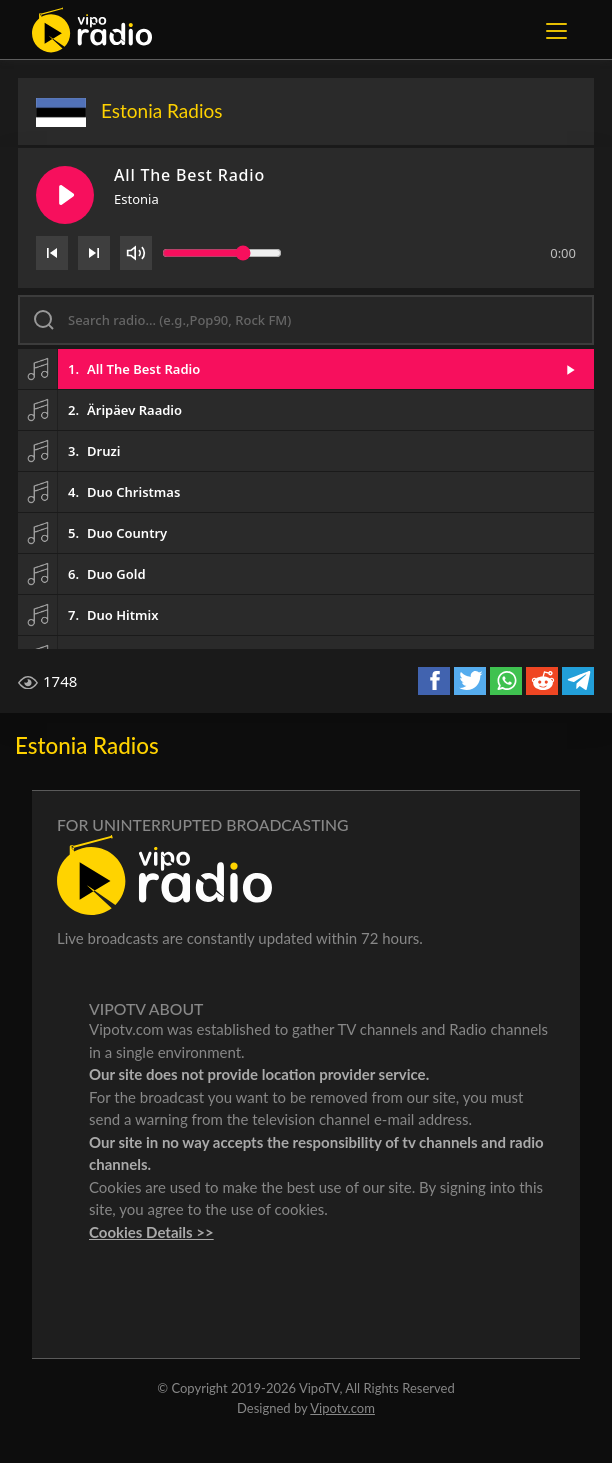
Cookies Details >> (151, 1232)
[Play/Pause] (65, 195)
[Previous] (52, 253)
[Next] (94, 253)
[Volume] (136, 253)
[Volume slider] (222, 253)
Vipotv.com (342, 1408)
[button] (306, 369)
